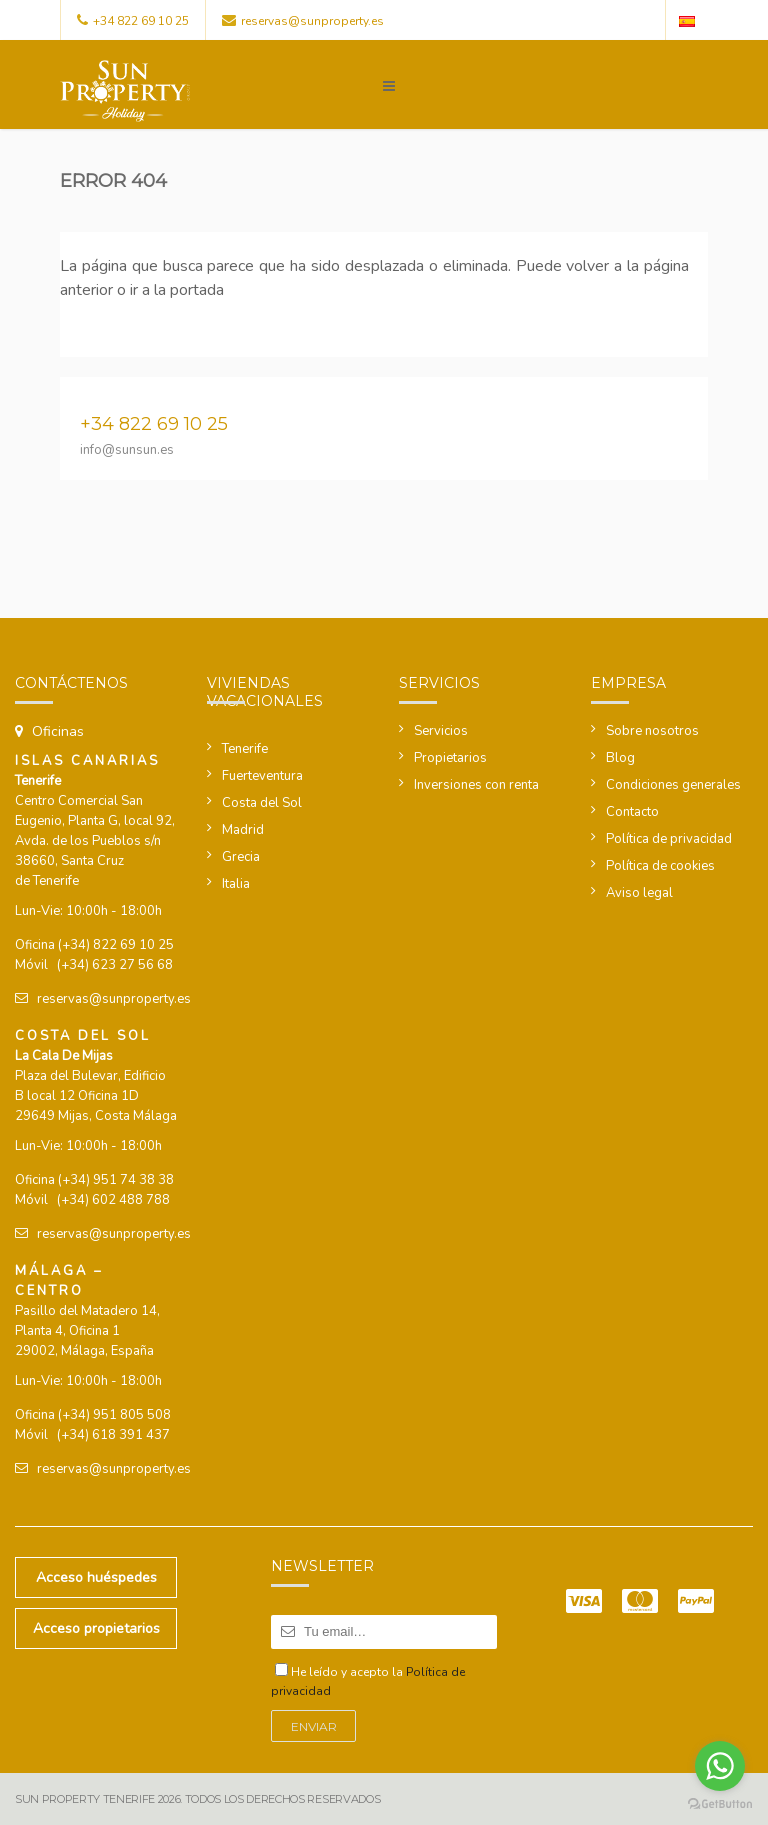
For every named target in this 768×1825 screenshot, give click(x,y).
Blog (620, 758)
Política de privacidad (669, 839)
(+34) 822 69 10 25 (116, 945)
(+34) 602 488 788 (113, 1200)
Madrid (243, 830)
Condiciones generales (673, 785)
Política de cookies (660, 866)
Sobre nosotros (652, 731)
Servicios (441, 731)
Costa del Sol (262, 803)
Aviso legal (639, 893)
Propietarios (450, 758)
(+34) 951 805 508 (114, 1415)
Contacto (632, 812)
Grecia (241, 857)
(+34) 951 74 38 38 (116, 1180)
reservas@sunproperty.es (312, 21)
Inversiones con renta (476, 785)
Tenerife (245, 749)
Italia (236, 884)
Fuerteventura (262, 776)
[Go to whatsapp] (720, 1766)
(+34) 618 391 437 (113, 1435)
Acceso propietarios (96, 1628)
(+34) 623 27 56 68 (115, 965)
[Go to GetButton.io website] (720, 1804)
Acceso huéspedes (96, 1577)
